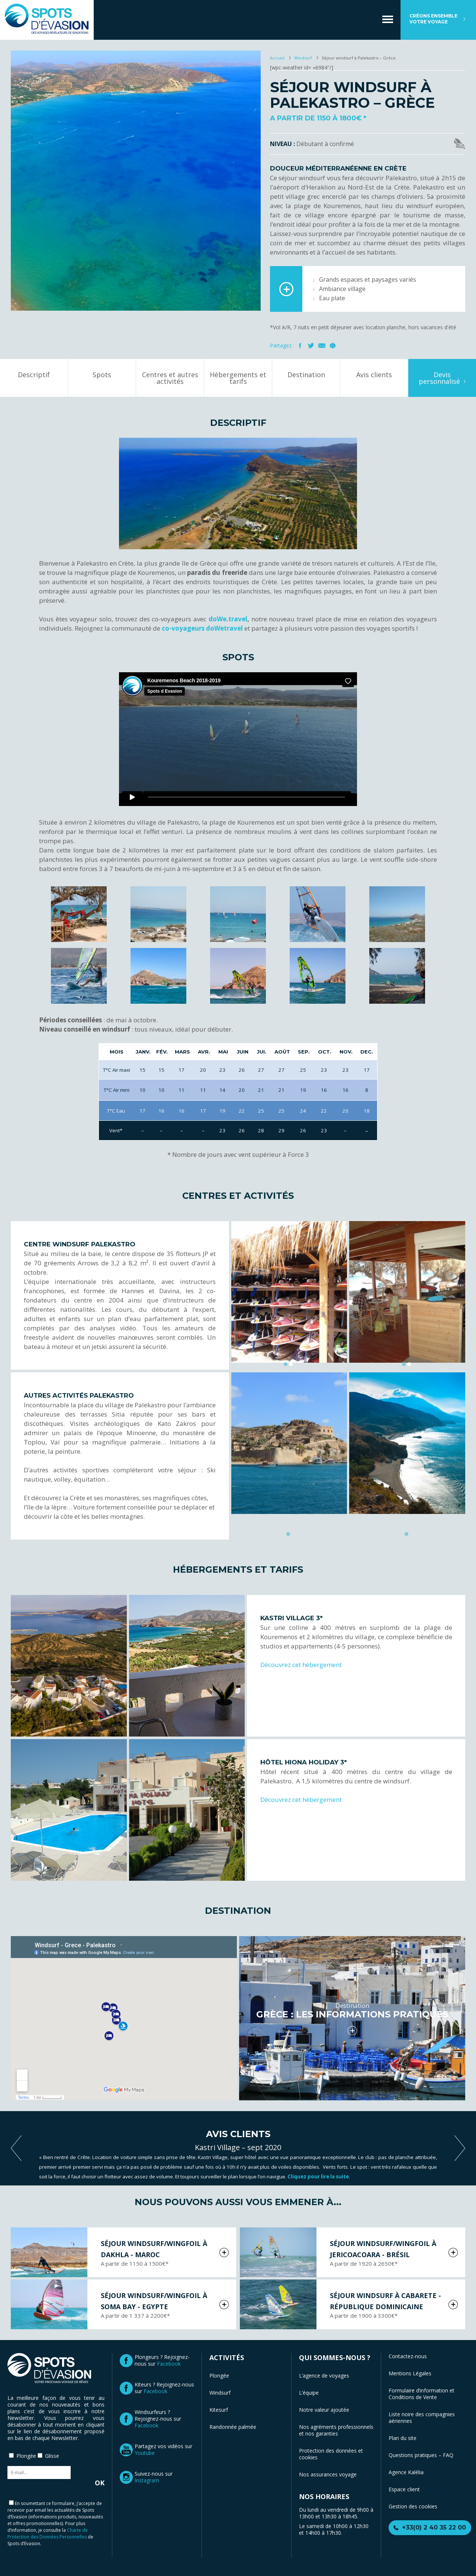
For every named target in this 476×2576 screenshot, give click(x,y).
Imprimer (332, 345)
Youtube (145, 2452)
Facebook (300, 345)
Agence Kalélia (406, 2472)
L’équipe (309, 2392)
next (459, 2148)
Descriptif (34, 374)
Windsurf (303, 58)
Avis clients (374, 374)
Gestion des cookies (413, 2506)
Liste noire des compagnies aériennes (422, 2417)
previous (16, 2148)
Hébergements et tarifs (238, 378)
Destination (306, 374)
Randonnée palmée (232, 2426)
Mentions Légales (410, 2373)
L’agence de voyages (324, 2375)
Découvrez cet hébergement (301, 1664)
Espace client (404, 2489)
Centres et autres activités (170, 378)
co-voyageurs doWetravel (202, 628)
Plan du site (402, 2437)
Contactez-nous (408, 2356)
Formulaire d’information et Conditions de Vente (421, 2394)
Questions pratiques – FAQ (421, 2455)
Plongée (219, 2375)
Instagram (147, 2480)
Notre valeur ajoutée (324, 2409)
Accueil (278, 58)
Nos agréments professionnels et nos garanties (336, 2430)
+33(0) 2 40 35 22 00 (434, 2527)
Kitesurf (218, 2409)
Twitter (311, 345)
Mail (321, 345)
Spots (102, 374)
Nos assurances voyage (328, 2474)
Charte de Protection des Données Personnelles (47, 2533)
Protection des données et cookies (331, 2454)
